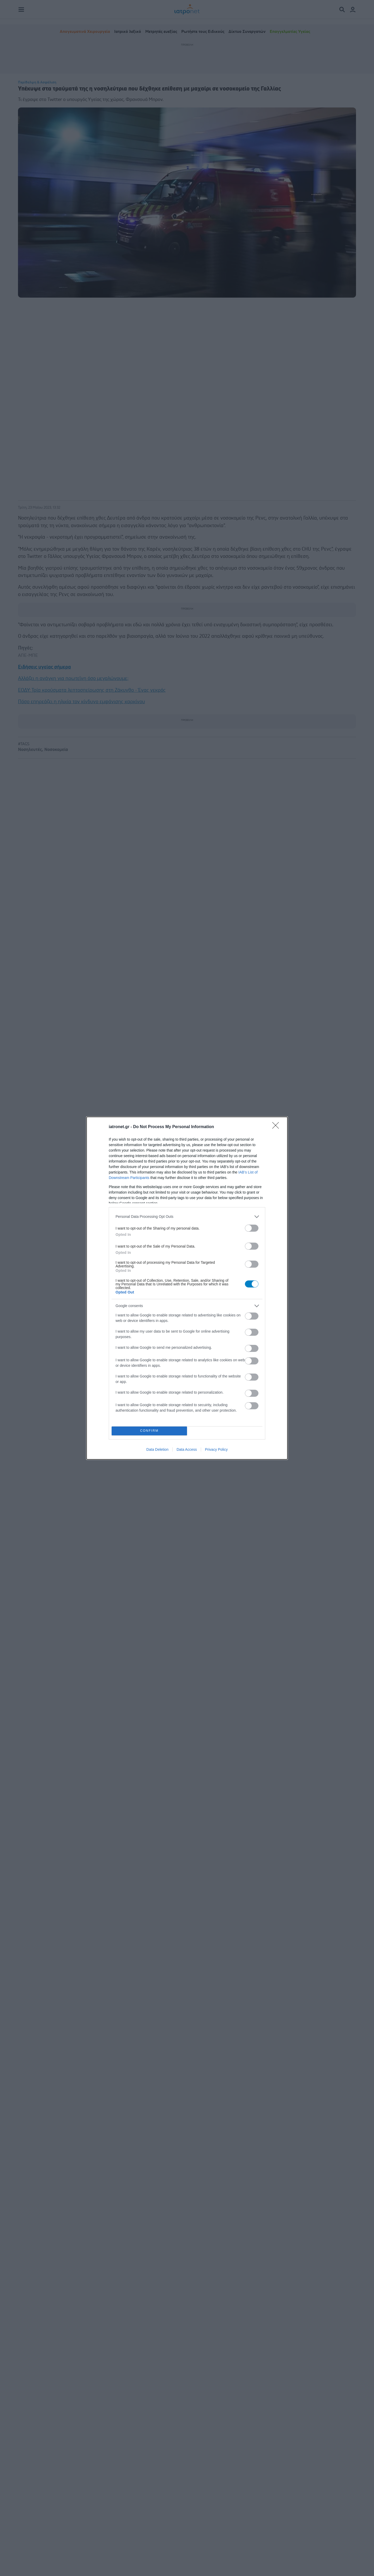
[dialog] (187, 1288)
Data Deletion (157, 1449)
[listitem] (187, 1216)
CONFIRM (149, 1431)
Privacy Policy (216, 1449)
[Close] (277, 1127)
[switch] (251, 1228)
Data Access (187, 1449)
